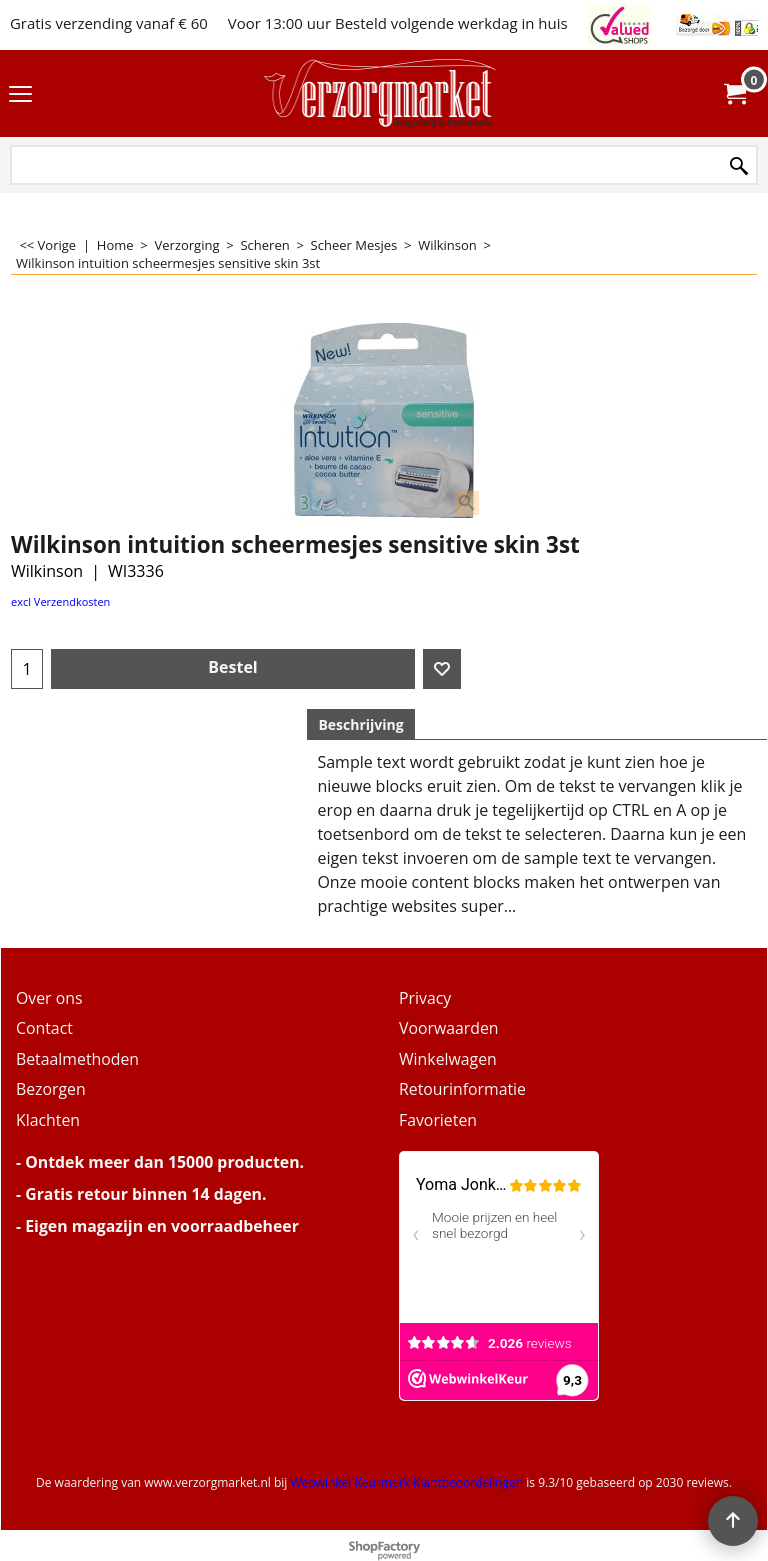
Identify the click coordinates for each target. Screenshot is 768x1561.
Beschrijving (360, 724)
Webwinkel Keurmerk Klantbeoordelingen (406, 1482)
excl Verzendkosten (60, 601)
